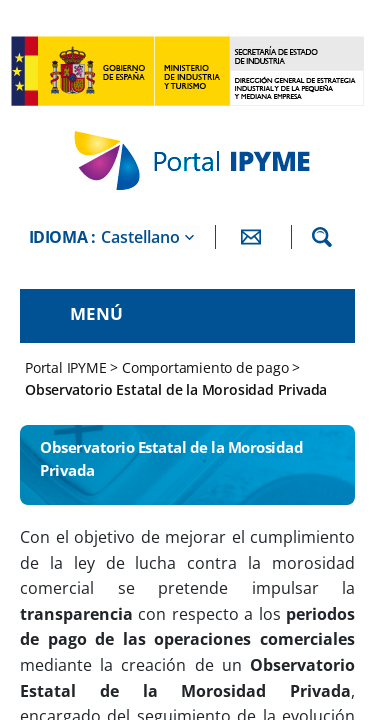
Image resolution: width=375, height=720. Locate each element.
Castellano (140, 237)
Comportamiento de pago (205, 367)
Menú (96, 313)
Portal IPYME (67, 367)
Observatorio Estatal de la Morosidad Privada (176, 389)
